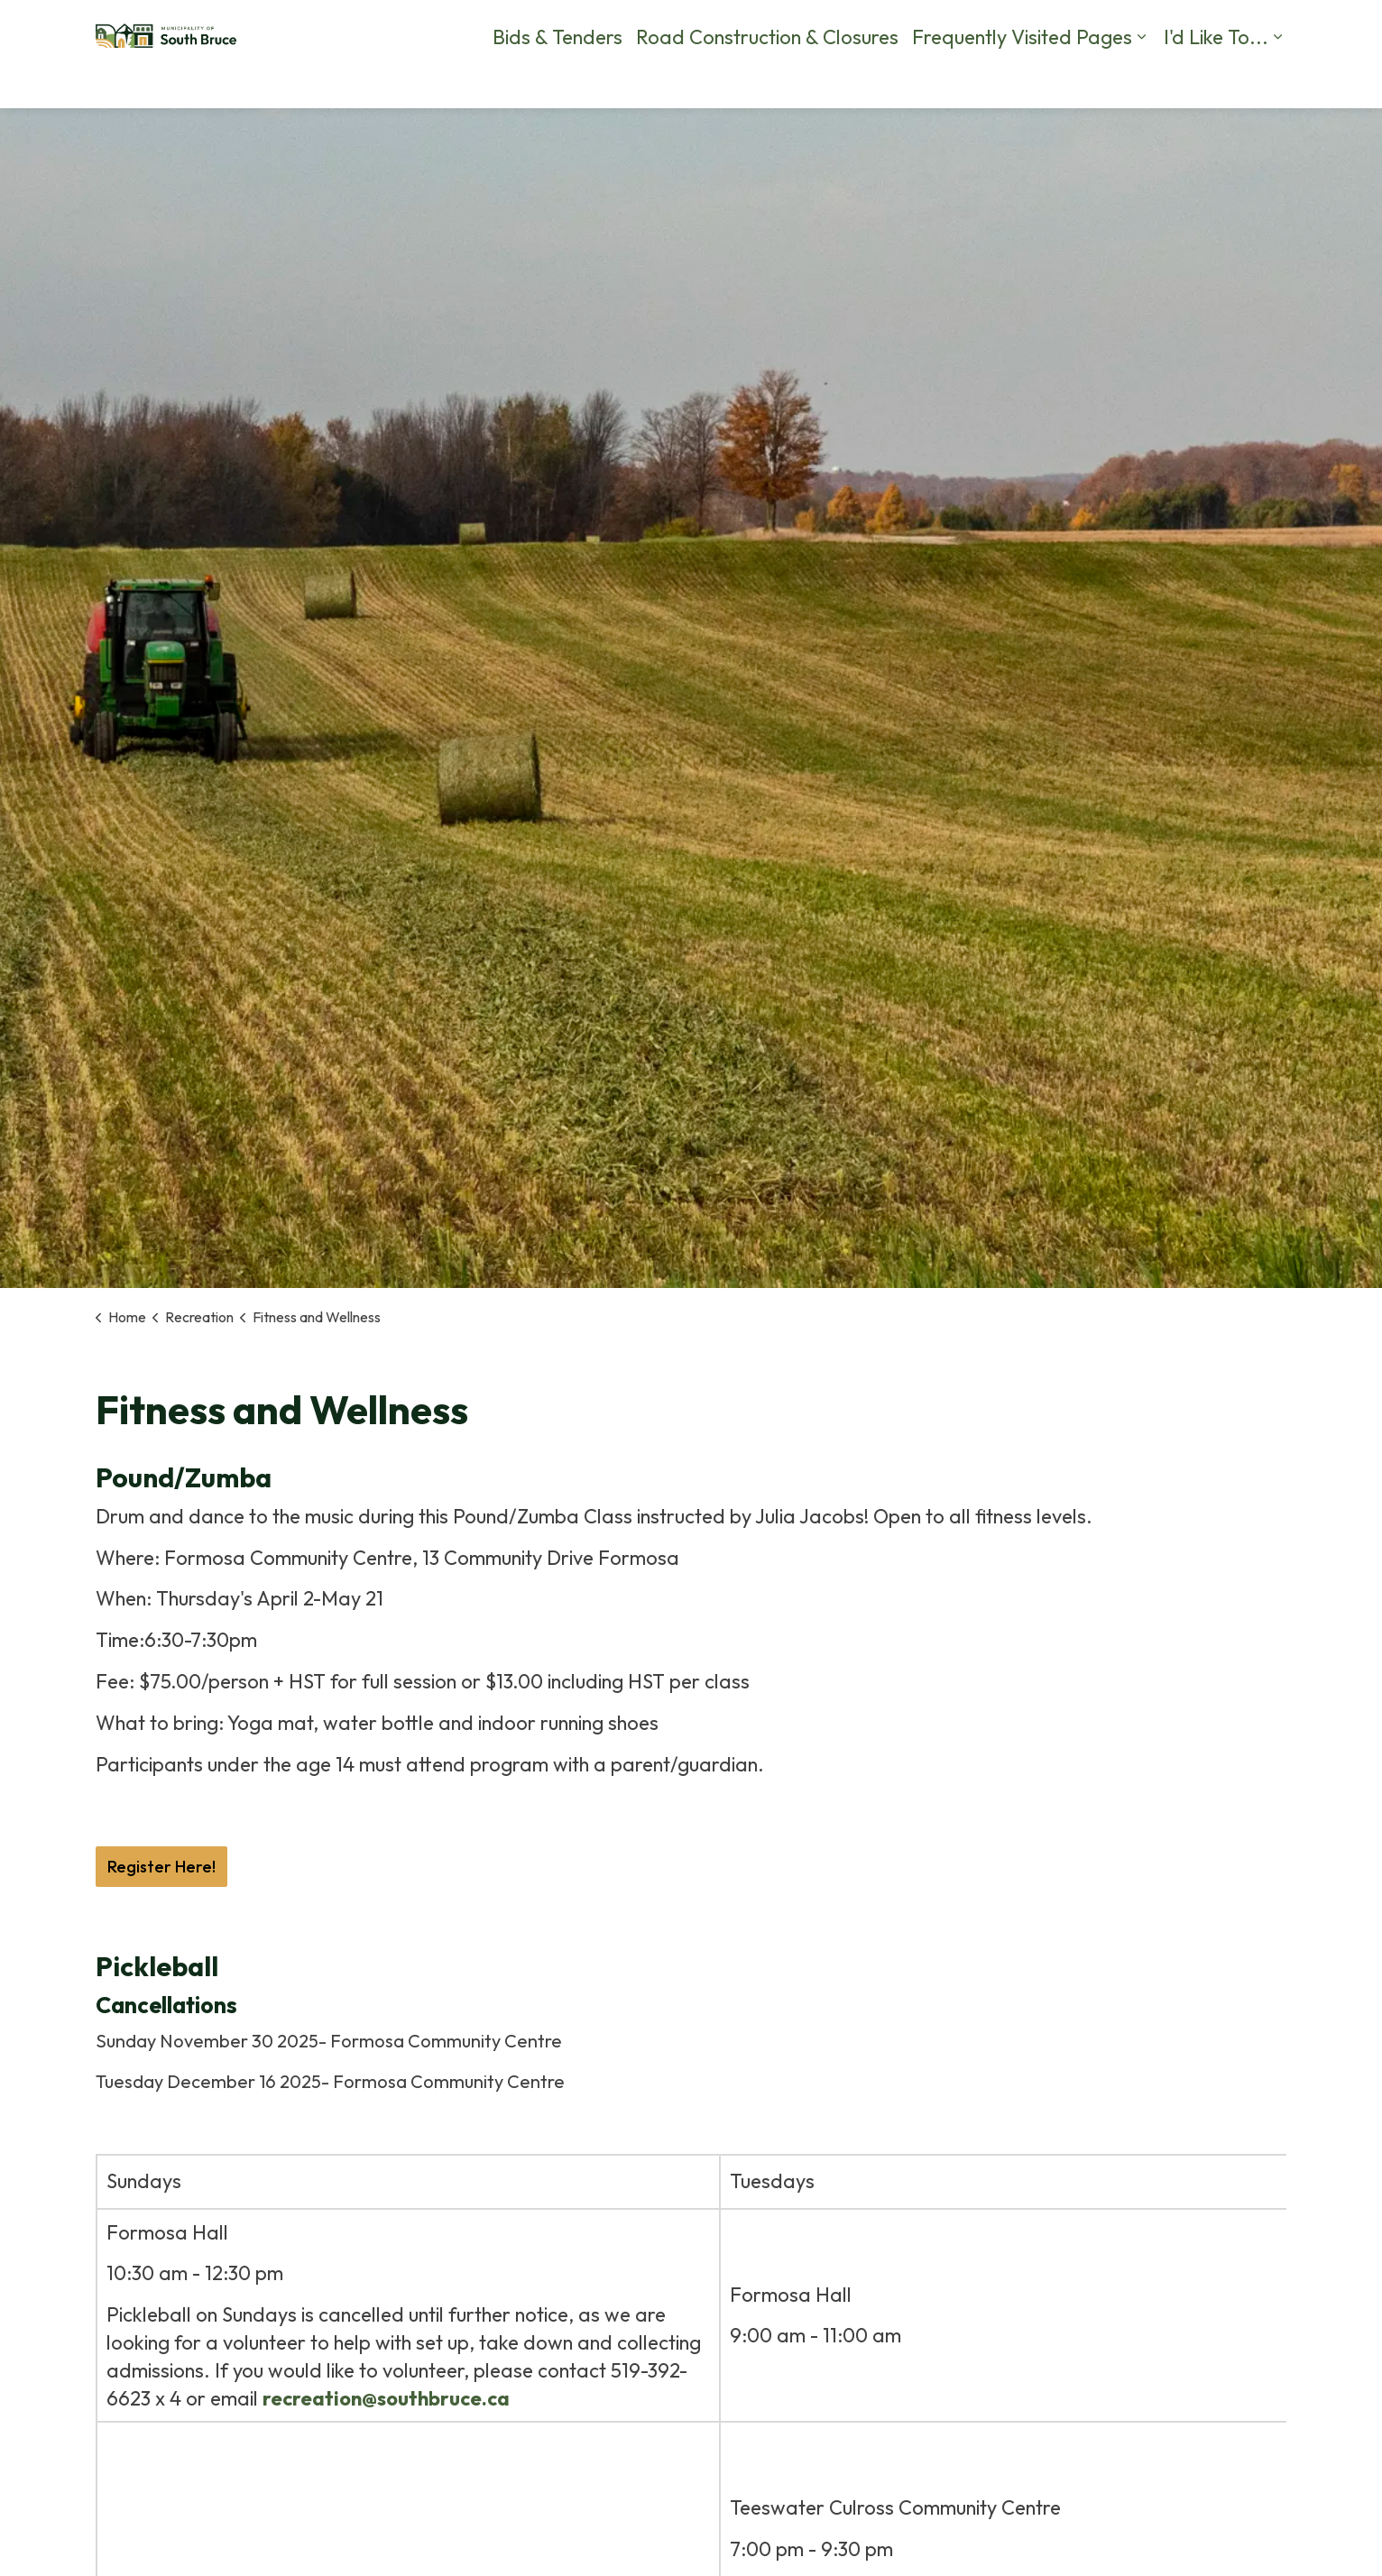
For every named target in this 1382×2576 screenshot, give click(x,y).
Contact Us (990, 27)
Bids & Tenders (557, 81)
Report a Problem (882, 27)
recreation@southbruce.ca (386, 2398)
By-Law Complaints (748, 27)
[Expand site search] (1268, 27)
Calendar (1072, 27)
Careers (644, 27)
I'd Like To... (1216, 81)
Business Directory (1177, 27)
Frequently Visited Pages (1022, 81)
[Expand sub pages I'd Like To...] (1277, 81)
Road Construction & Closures (767, 81)
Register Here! (161, 1866)
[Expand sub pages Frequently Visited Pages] (1141, 81)
